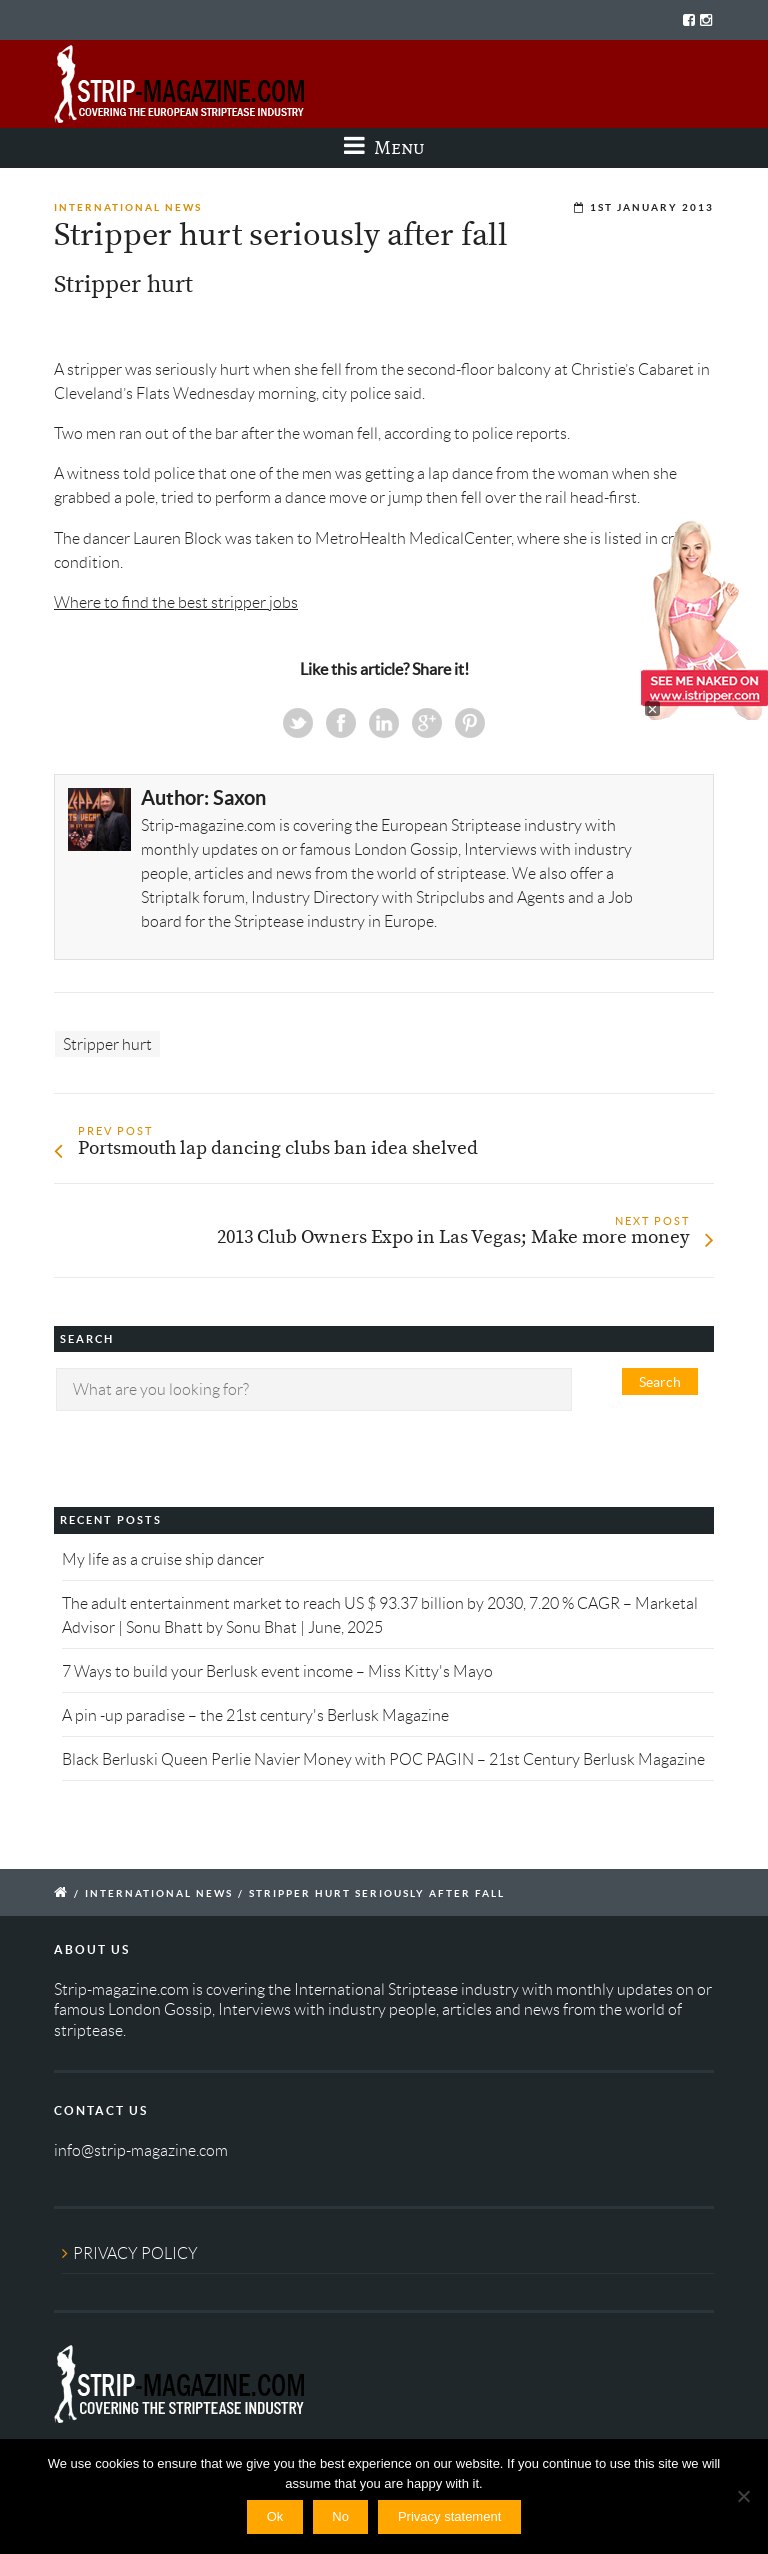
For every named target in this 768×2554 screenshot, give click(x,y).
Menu (384, 147)
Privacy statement (449, 2516)
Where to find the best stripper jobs (176, 602)
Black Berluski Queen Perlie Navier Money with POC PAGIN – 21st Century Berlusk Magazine (383, 1759)
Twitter (298, 723)
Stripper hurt (107, 1043)
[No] (743, 2496)
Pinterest (470, 723)
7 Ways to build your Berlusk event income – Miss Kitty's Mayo (277, 1671)
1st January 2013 (652, 207)
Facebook (341, 723)
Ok (275, 2516)
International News (128, 207)
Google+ (427, 723)
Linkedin (384, 723)
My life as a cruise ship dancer (163, 1559)
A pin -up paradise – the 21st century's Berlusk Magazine (255, 1715)
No (340, 2516)
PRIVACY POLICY (135, 2253)
